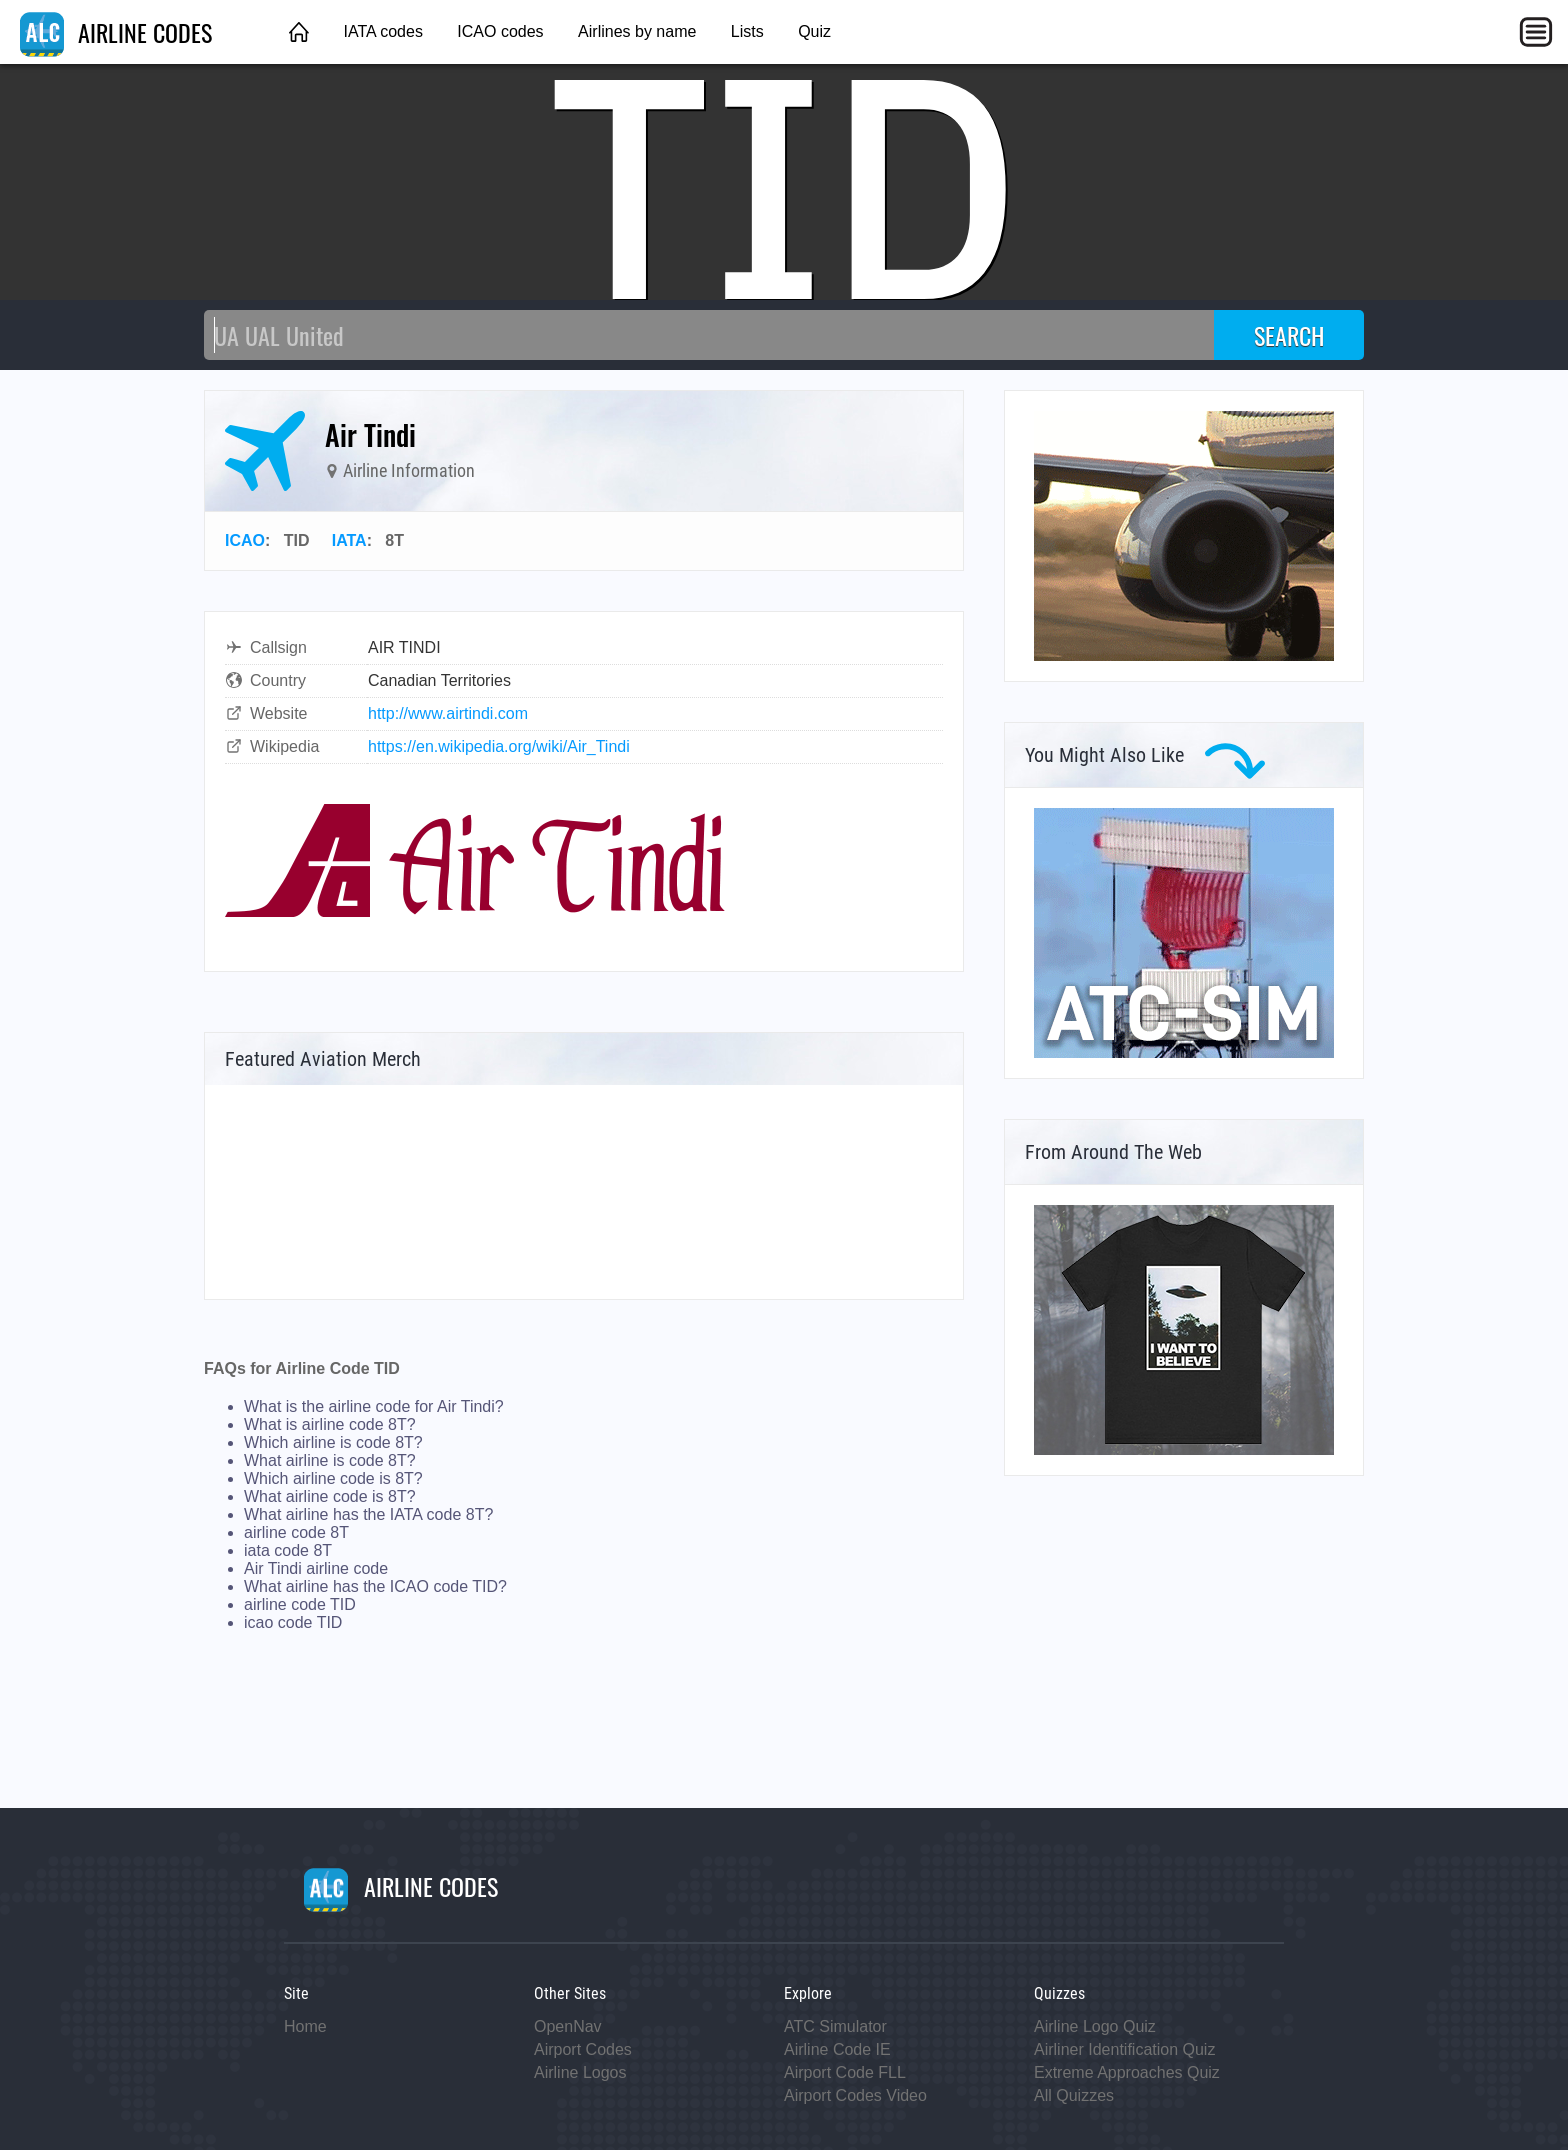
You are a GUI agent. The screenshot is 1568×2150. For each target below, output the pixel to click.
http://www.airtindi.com (448, 713)
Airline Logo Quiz (1095, 2026)
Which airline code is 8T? (333, 1478)
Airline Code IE (837, 2049)
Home (305, 2026)
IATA (349, 540)
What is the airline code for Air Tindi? (374, 1406)
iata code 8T (288, 1550)
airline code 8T (296, 1532)
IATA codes (382, 31)
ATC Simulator (835, 2026)
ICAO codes (500, 31)
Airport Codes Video (855, 2095)
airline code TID (300, 1604)
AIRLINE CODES (116, 32)
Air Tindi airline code (316, 1568)
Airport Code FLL (845, 2072)
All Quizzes (1074, 2095)
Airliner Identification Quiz (1124, 2049)
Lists (747, 31)
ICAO (245, 540)
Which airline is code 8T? (333, 1442)
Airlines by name (637, 31)
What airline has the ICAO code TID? (375, 1586)
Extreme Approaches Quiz (1127, 2072)
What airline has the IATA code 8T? (368, 1514)
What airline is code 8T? (330, 1460)
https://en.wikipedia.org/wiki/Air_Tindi (499, 746)
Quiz (814, 31)
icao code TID (293, 1622)
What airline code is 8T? (330, 1496)
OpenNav (568, 2026)
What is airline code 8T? (330, 1424)
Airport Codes (583, 2049)
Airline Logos (580, 2072)
